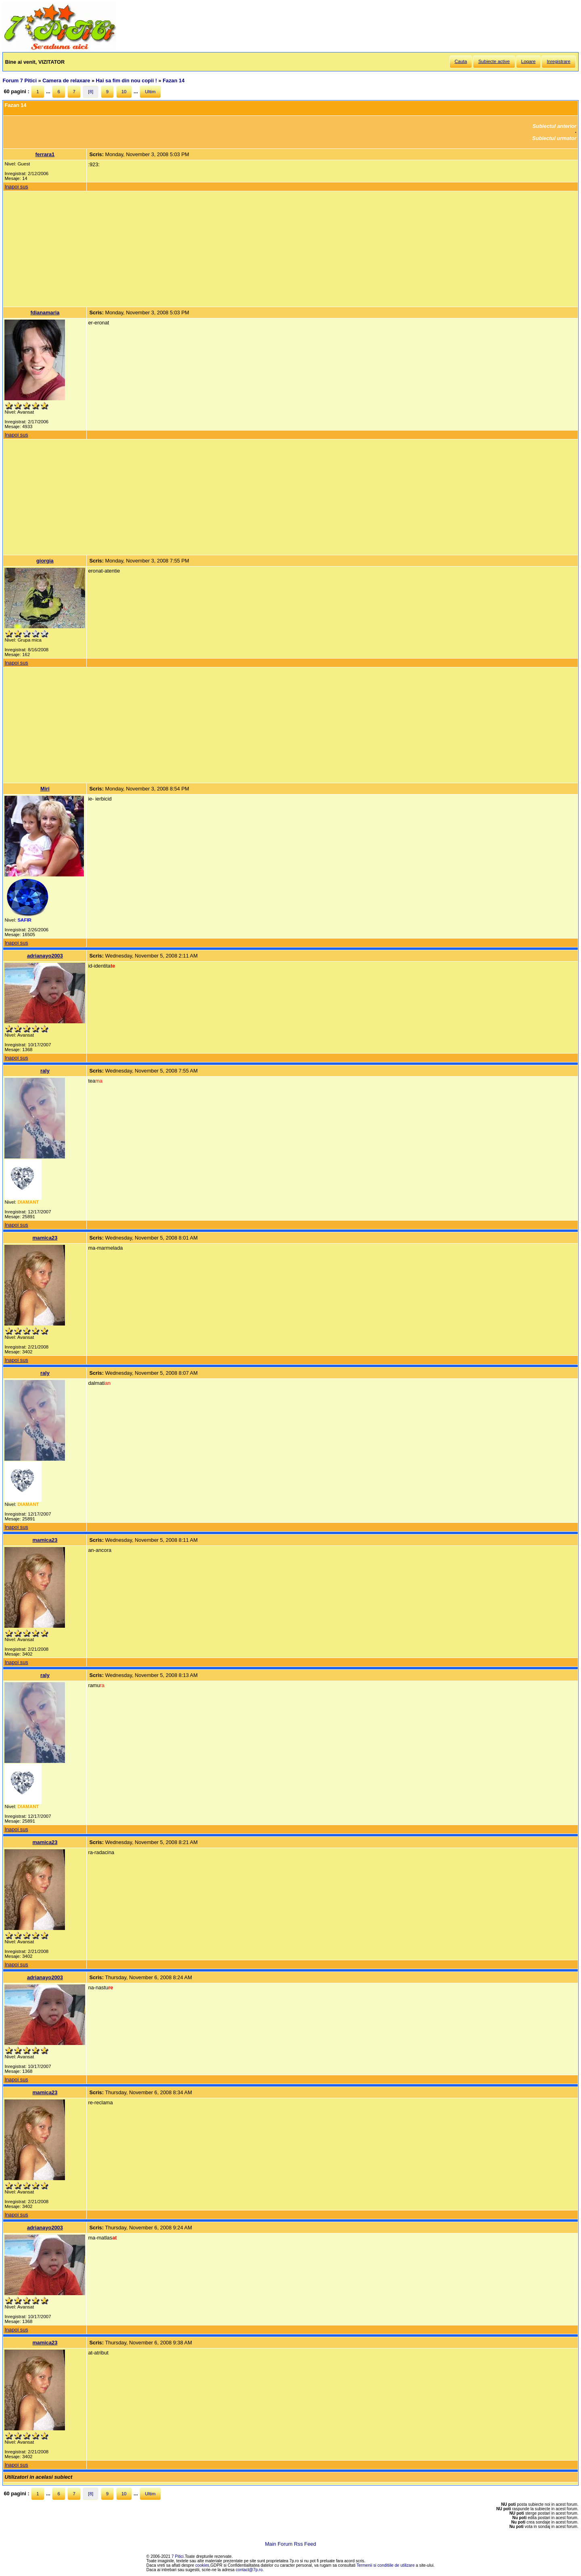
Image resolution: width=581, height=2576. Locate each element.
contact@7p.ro (249, 2570)
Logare (528, 61)
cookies (202, 2565)
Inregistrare (558, 61)
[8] (90, 91)
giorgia (45, 561)
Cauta (461, 61)
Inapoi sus (16, 187)
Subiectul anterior (555, 126)
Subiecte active (494, 61)
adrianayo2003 (45, 956)
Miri (45, 789)
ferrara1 (45, 154)
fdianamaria (44, 312)
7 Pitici (177, 2556)
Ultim (150, 91)
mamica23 (44, 1238)
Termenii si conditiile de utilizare (386, 2565)
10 (124, 91)
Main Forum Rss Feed (290, 2544)
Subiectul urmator (554, 138)
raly (45, 1071)
